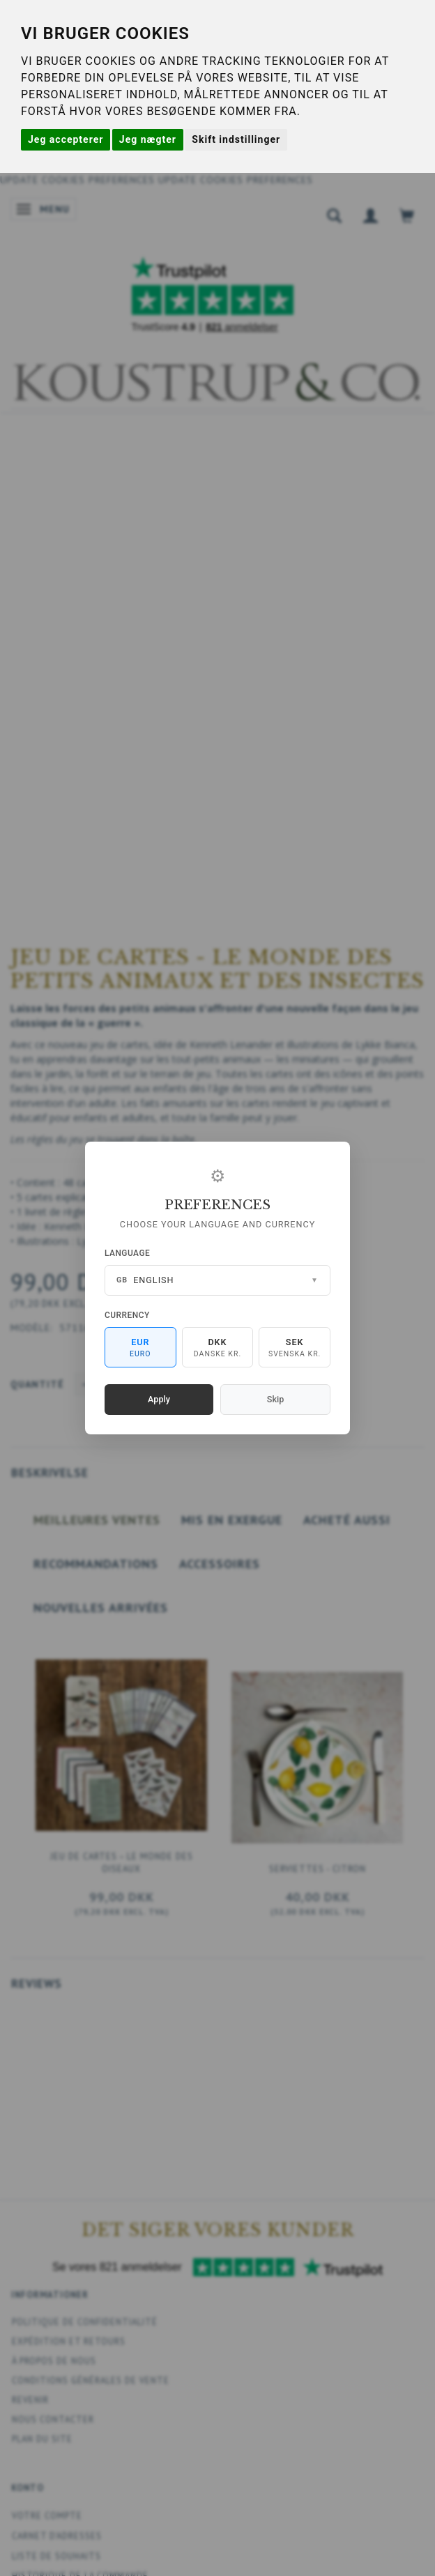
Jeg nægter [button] (147, 139)
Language (127, 1253)
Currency (127, 1315)
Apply (159, 1399)
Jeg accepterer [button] (65, 139)
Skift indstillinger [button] (236, 139)
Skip (275, 1399)
